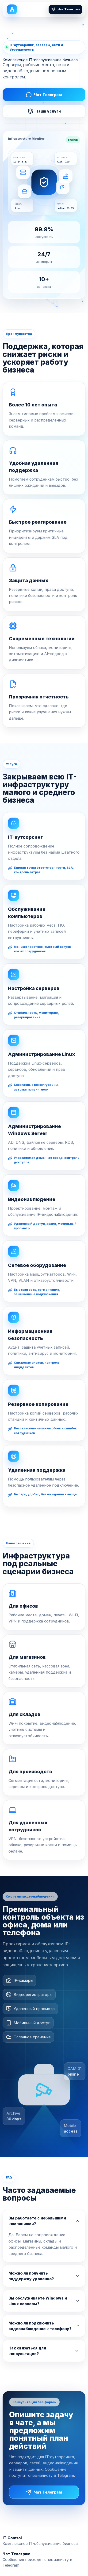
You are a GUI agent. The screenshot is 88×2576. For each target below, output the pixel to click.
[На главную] (12, 9)
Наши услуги (44, 111)
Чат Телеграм (44, 94)
